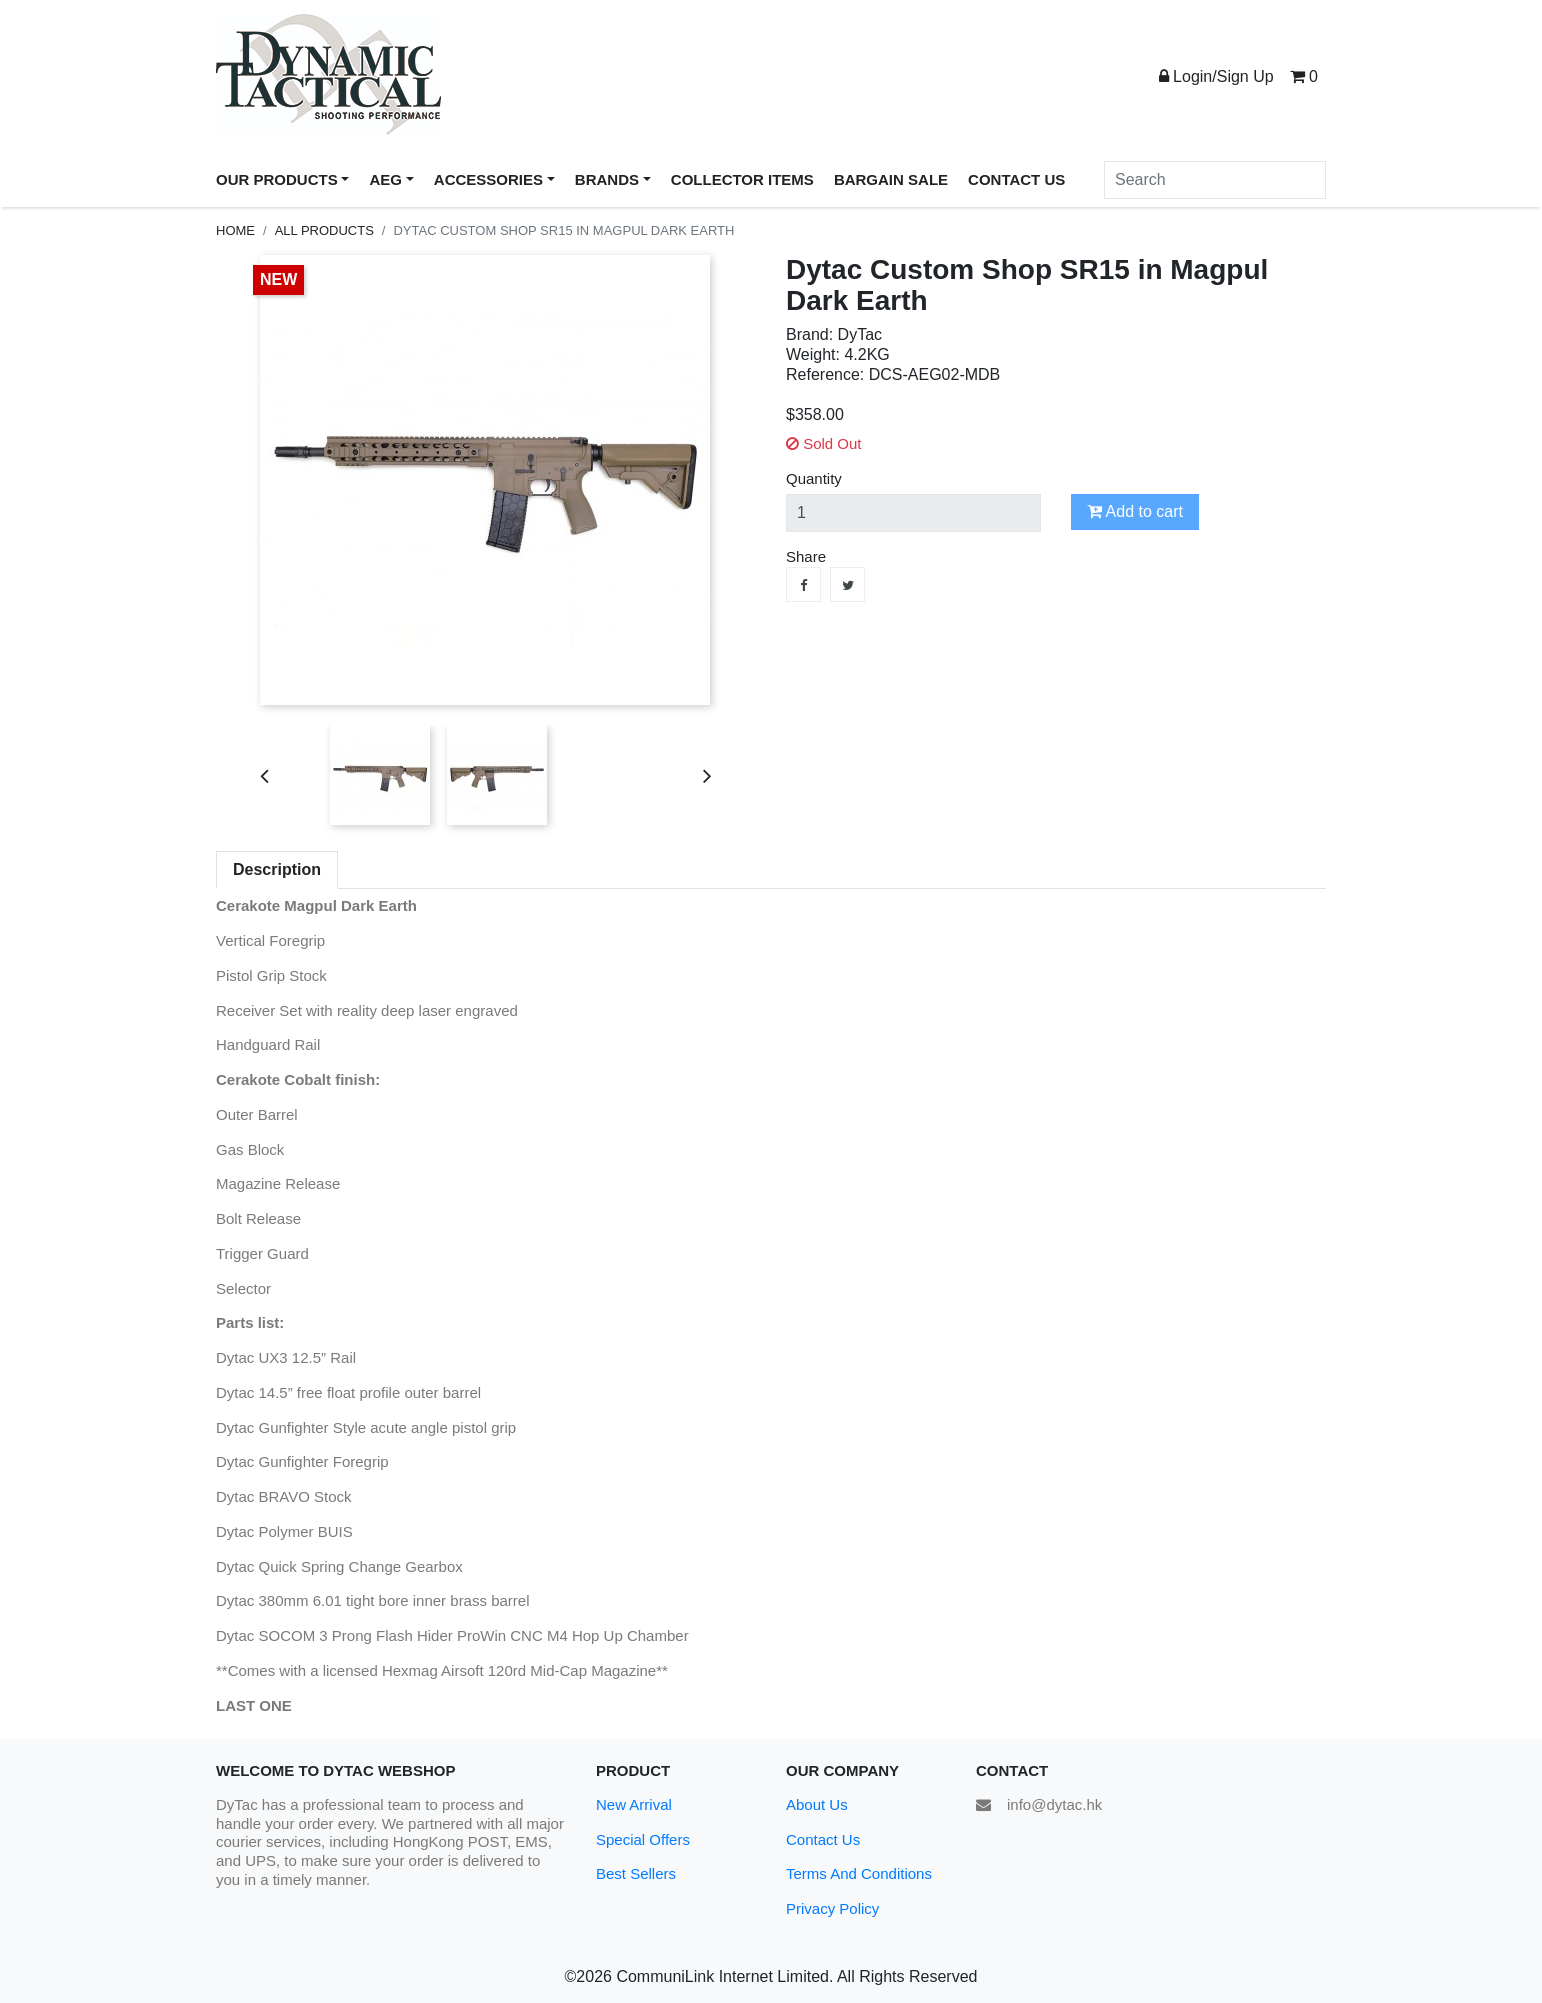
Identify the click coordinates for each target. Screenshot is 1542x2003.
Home (235, 230)
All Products (324, 230)
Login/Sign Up (1216, 76)
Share (803, 584)
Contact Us (823, 1839)
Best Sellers (636, 1873)
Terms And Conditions (859, 1873)
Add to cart (1135, 511)
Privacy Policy (832, 1908)
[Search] (1215, 180)
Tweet (847, 584)
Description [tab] (277, 869)
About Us (817, 1804)
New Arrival (634, 1804)
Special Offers (643, 1839)
